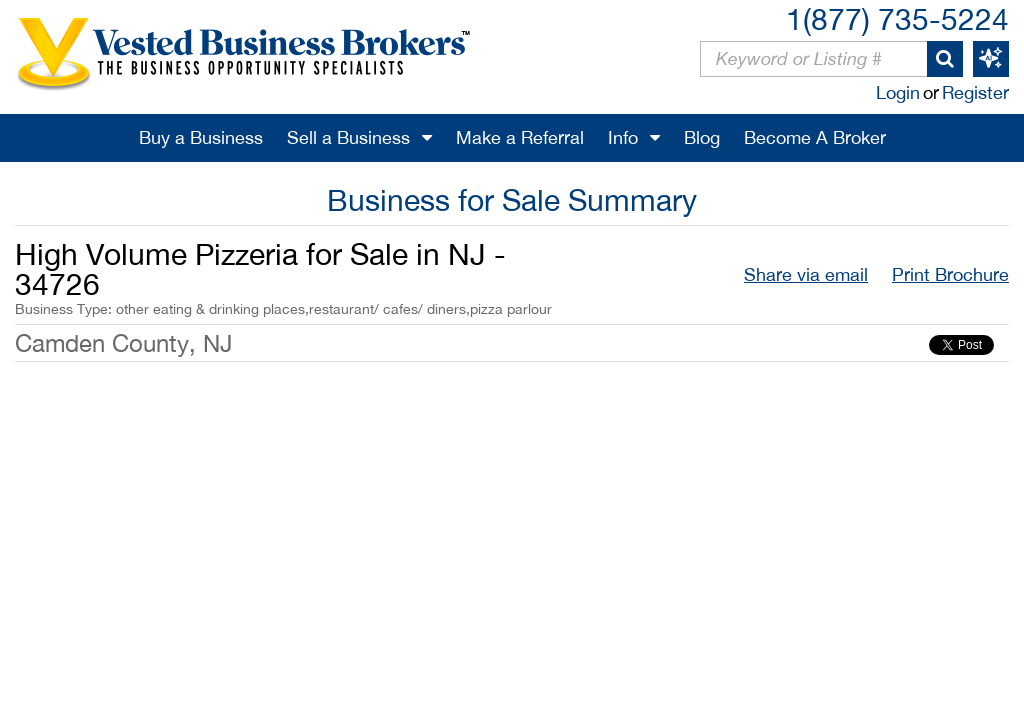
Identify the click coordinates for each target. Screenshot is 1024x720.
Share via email (806, 274)
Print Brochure (950, 274)
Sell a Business (348, 137)
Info (623, 137)
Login (898, 92)
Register (975, 92)
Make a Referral (520, 137)
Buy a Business (201, 137)
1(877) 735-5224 (897, 18)
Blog (702, 137)
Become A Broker (815, 137)
